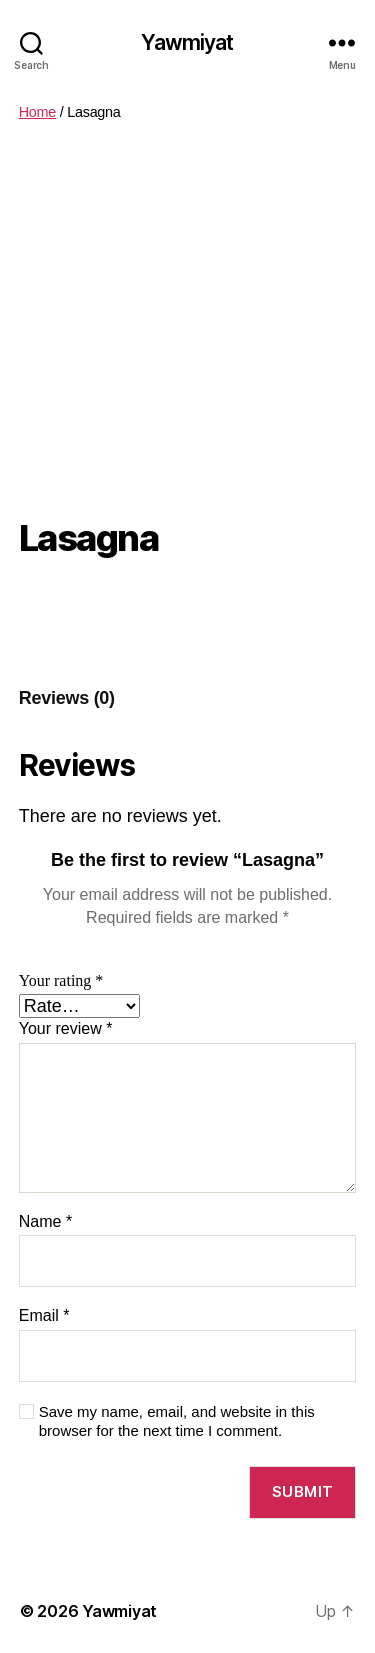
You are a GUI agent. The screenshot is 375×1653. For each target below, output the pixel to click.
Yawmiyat (187, 42)
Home (37, 112)
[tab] (67, 698)
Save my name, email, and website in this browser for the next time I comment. (177, 1421)
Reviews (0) (67, 698)
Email (44, 1315)
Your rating (61, 981)
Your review (66, 1028)
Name (45, 1221)
